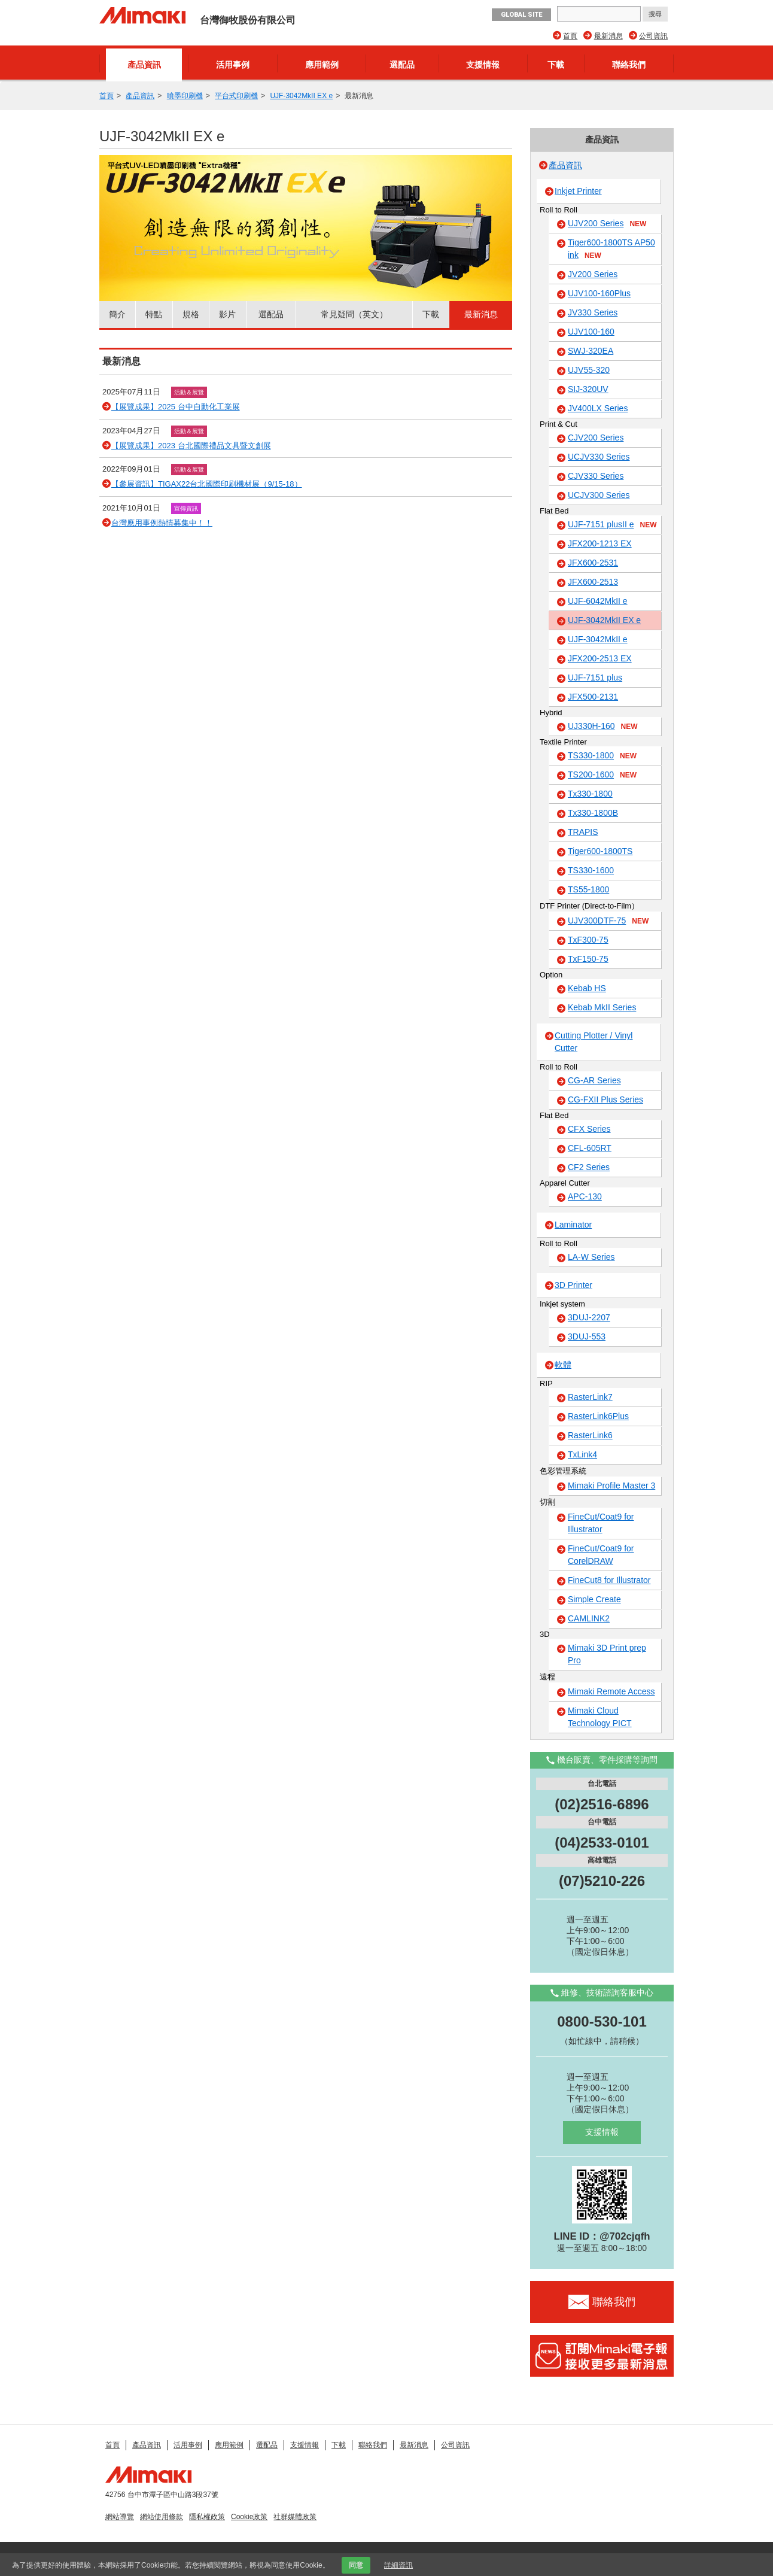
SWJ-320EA (590, 351)
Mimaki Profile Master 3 (611, 1485)
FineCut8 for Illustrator (609, 1580)
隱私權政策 (207, 2517)
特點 (153, 314)
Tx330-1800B (593, 813)
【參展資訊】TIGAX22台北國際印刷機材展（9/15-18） (206, 483)
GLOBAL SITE (521, 15)
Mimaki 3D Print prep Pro (607, 1654)
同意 (356, 2565)
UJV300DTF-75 (608, 921)
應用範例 (322, 64)
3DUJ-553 (586, 1336)
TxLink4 (582, 1454)
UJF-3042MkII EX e (301, 96)
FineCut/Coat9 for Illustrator (601, 1523)
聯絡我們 (629, 64)
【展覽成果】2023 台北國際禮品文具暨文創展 (191, 445)
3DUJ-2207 (589, 1317)
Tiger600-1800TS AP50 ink (611, 249)
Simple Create (594, 1599)
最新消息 (608, 36)
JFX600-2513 (593, 582)
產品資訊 (144, 64)
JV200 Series (592, 274)
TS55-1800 (588, 889)
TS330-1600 (591, 870)
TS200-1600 (602, 775)
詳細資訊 (398, 2565)
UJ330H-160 (603, 726)
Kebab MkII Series (602, 1007)
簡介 (117, 314)
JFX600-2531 (593, 562)
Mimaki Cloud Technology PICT (600, 1717)
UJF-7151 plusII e (612, 525)
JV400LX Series (598, 408)
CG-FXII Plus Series (605, 1099)
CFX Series (589, 1129)
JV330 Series (592, 312)
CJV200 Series (595, 437)
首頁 (570, 36)
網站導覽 (119, 2517)
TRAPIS (583, 832)
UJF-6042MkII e (598, 601)
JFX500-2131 (593, 696)
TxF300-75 (588, 939)
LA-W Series (591, 1257)
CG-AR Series (594, 1080)
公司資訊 (653, 36)
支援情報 (483, 64)
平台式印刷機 (236, 96)
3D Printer (573, 1285)
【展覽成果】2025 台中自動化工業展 (175, 406)
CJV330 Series (595, 476)
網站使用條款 (161, 2517)
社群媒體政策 (294, 2517)
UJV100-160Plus (599, 293)
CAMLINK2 (589, 1618)
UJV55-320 (589, 370)
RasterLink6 (590, 1435)
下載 (555, 64)
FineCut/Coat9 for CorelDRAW (601, 1555)
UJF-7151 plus (595, 677)
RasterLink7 (590, 1397)
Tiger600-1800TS (600, 851)
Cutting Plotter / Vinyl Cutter (593, 1042)
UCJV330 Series (599, 456)
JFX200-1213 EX (600, 543)
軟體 (563, 1364)
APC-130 (585, 1196)
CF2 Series (589, 1167)
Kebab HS (587, 988)
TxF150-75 (588, 959)
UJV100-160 (591, 331)
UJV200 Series (607, 223)
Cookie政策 (249, 2517)
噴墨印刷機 (185, 96)
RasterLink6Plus (598, 1416)
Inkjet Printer (578, 191)
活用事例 (232, 64)
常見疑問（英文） (354, 314)
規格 (190, 314)
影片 (227, 314)
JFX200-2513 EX (600, 658)
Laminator (573, 1224)
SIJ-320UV (588, 389)
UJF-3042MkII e (598, 639)
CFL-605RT (589, 1148)
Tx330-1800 (590, 793)
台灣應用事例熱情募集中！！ (161, 522)
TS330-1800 (602, 756)
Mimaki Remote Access (611, 1691)
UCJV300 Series (599, 495)
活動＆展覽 (189, 392)
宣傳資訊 (186, 508)
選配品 (402, 64)
